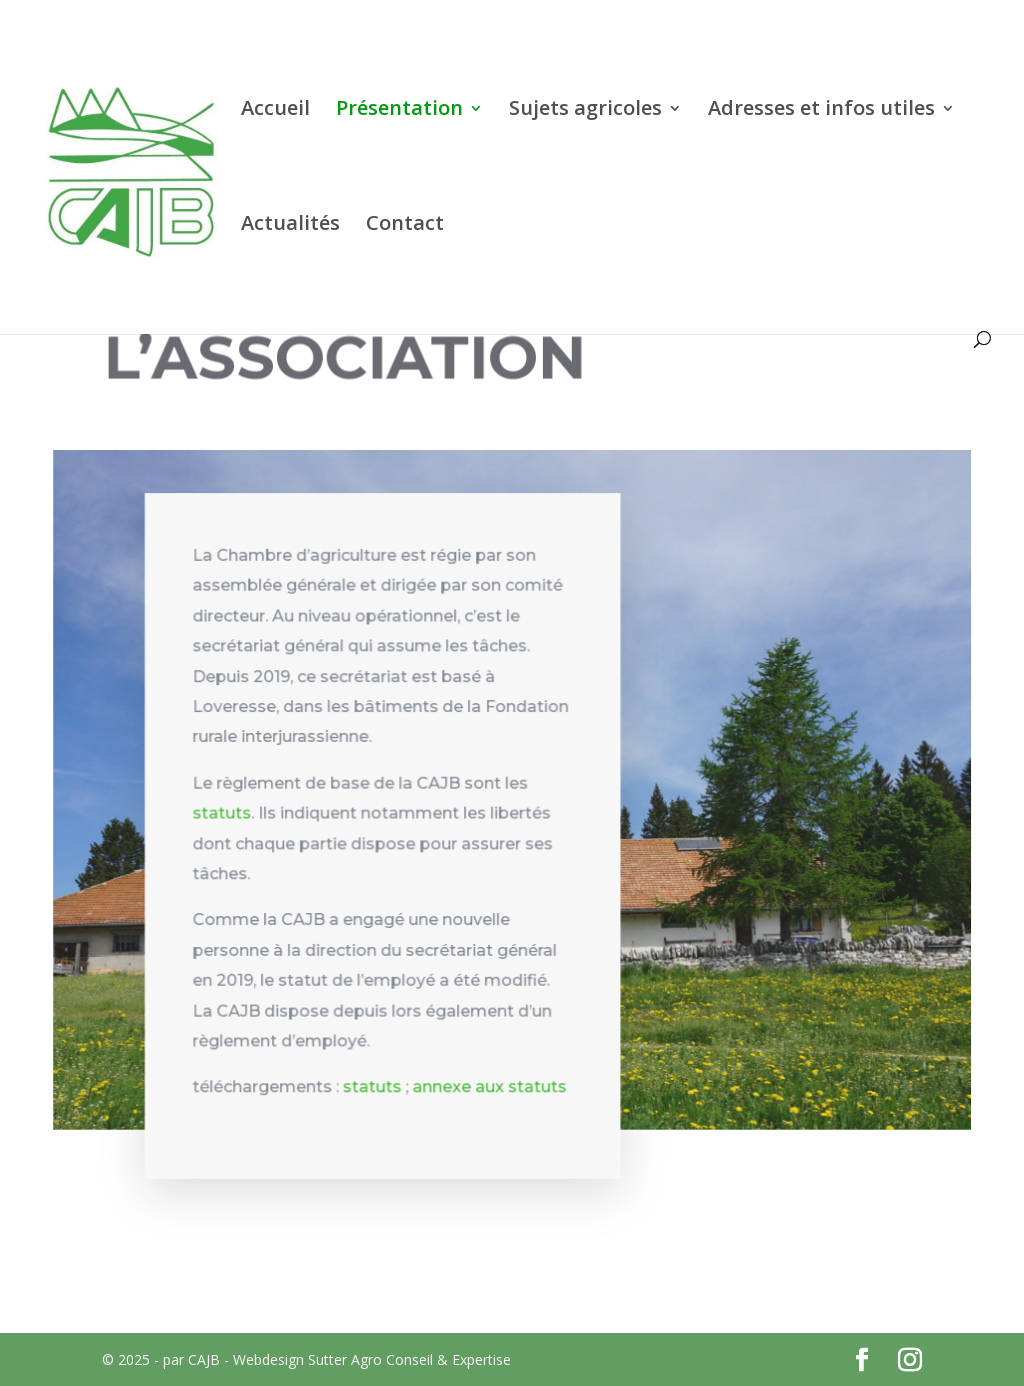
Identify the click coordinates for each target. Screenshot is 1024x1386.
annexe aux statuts (490, 1091)
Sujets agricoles (585, 111)
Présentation (399, 111)
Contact (405, 226)
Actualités (290, 226)
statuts (225, 819)
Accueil (275, 111)
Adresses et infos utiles (821, 111)
